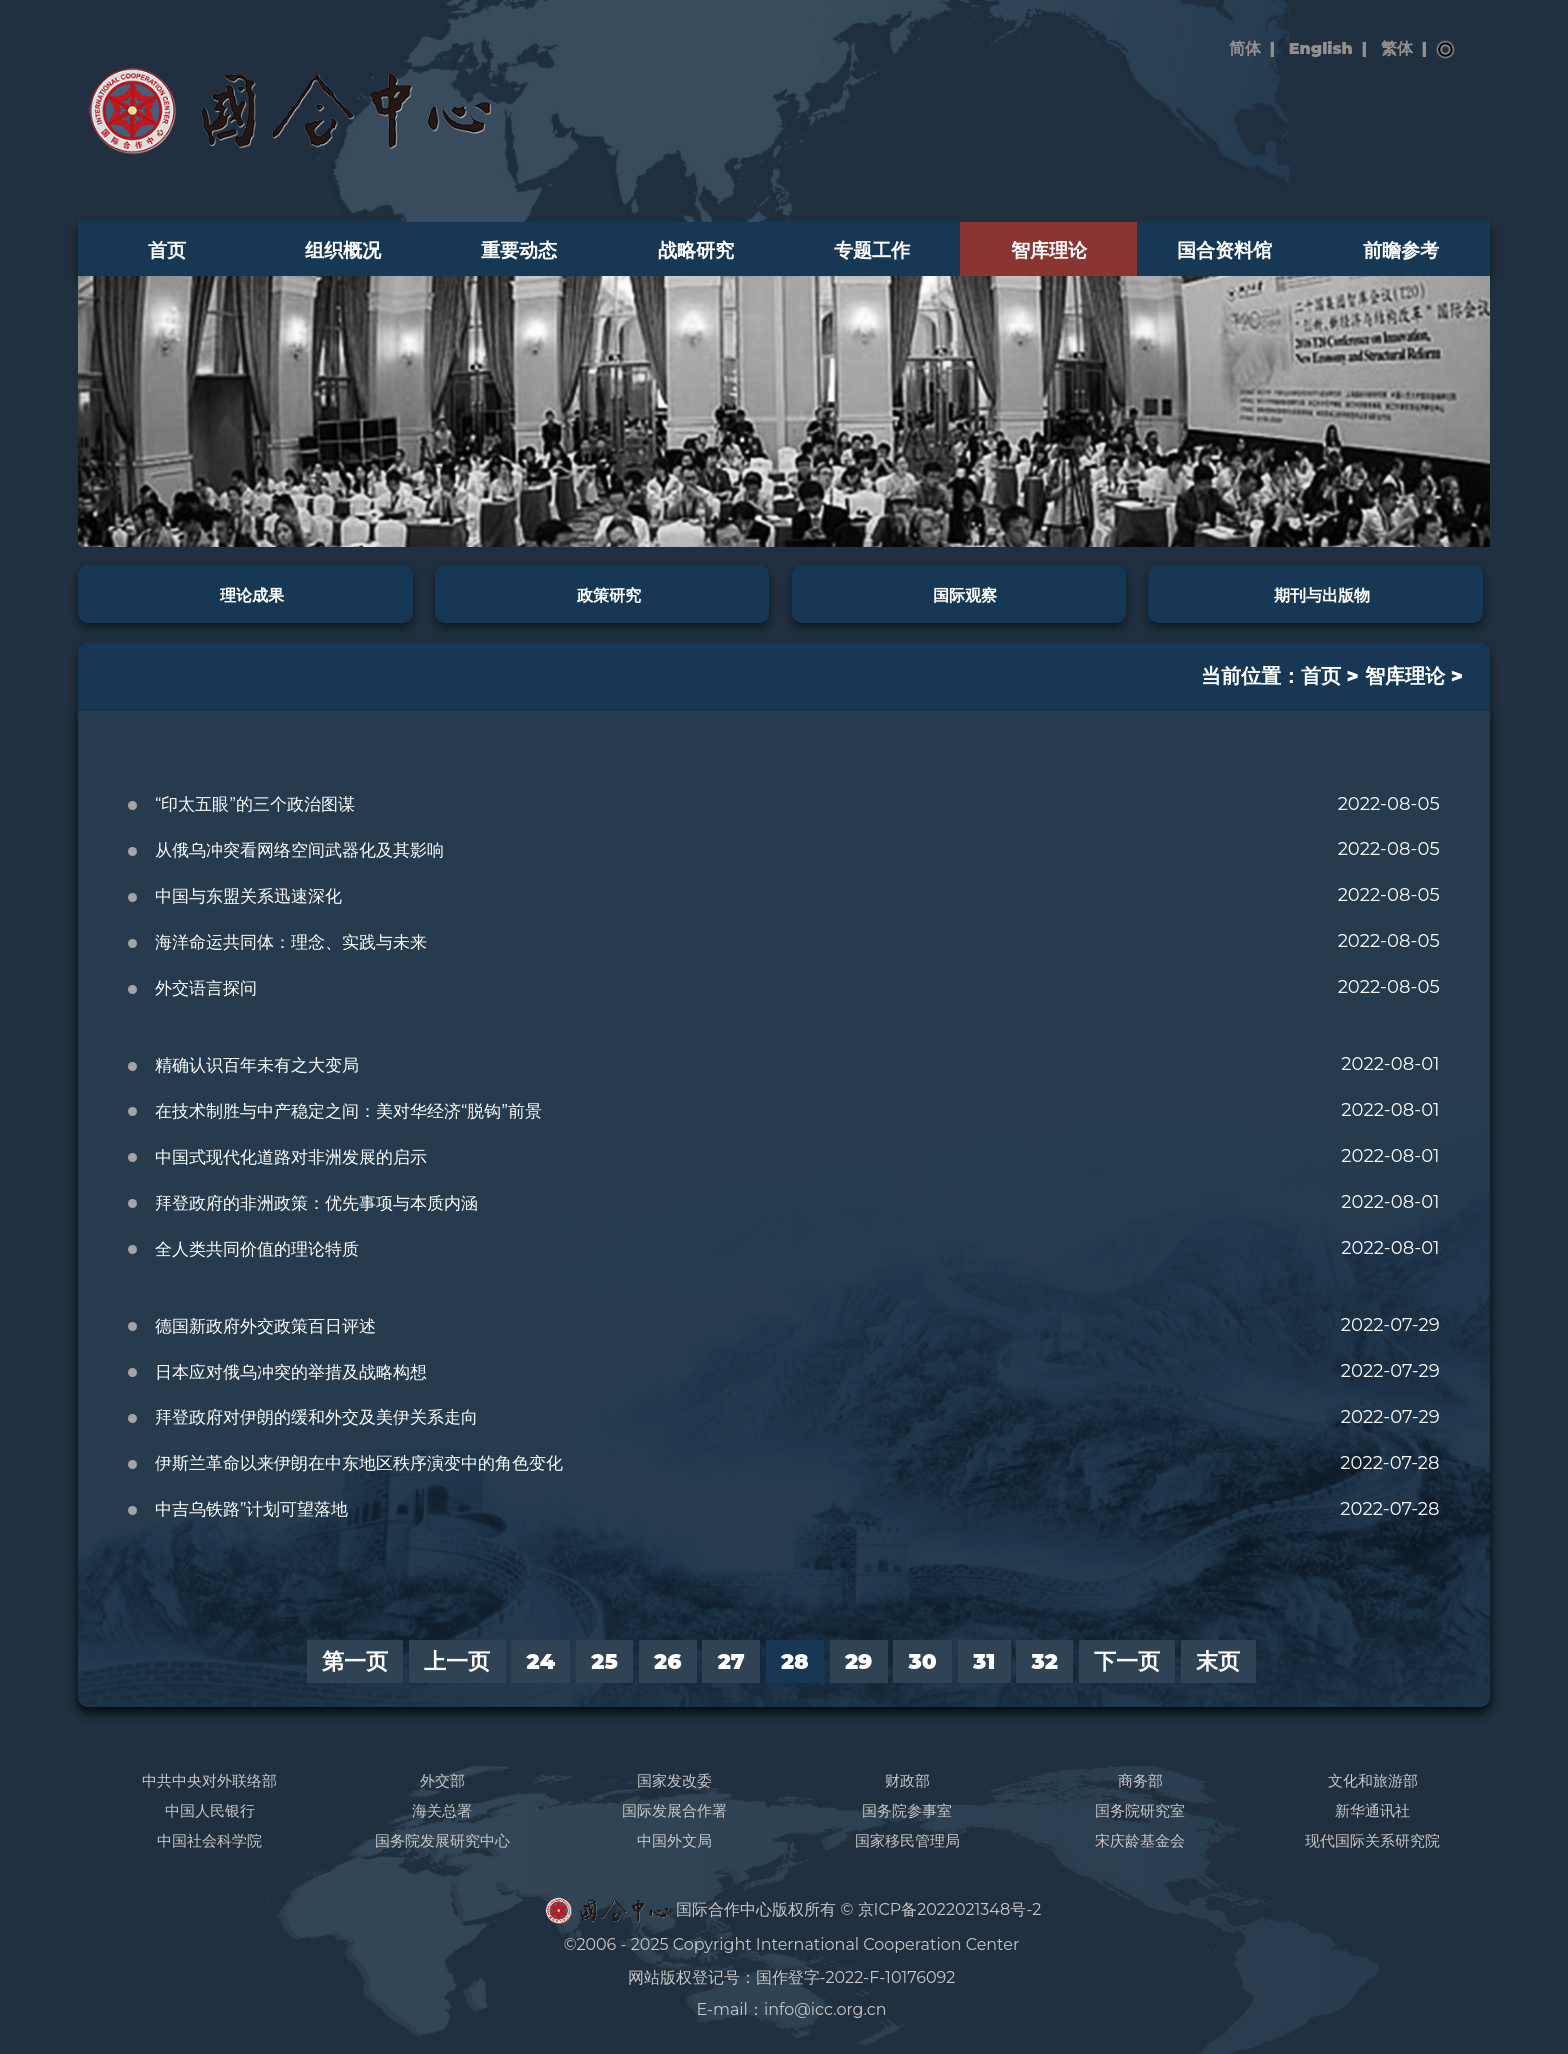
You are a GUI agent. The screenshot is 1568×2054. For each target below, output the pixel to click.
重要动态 (519, 250)
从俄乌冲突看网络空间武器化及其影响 (299, 850)
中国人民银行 (210, 1810)
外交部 (442, 1780)
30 (923, 1661)
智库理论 (1049, 250)
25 (604, 1661)
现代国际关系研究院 (1372, 1840)
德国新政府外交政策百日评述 (265, 1326)
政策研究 (609, 595)
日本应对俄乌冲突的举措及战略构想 (291, 1372)
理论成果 (252, 595)
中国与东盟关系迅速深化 (248, 896)
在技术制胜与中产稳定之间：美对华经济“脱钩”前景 (348, 1111)
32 (1045, 1661)
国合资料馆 (1224, 250)
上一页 (457, 1661)
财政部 (907, 1780)
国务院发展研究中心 (442, 1840)
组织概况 (343, 250)
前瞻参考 (1401, 250)
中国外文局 (674, 1840)
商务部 (1140, 1780)
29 (858, 1661)
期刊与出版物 (1322, 595)
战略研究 (696, 250)
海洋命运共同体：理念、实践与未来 (291, 942)
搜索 (1446, 50)
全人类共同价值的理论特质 (257, 1249)
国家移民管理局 (907, 1840)
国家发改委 (674, 1780)
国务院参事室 (907, 1810)
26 (667, 1661)
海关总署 (442, 1810)
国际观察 (965, 595)
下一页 (1127, 1661)
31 (984, 1661)
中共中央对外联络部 (209, 1780)
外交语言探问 (206, 988)
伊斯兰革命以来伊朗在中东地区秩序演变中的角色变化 (359, 1463)
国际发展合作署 (674, 1810)
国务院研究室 (1140, 1810)
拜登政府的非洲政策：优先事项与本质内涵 (316, 1203)
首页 (167, 250)
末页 (1218, 1661)
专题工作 (872, 250)
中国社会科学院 (209, 1840)
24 (541, 1661)
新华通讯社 (1372, 1810)
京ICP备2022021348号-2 (950, 1909)
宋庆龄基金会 (1140, 1840)
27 (731, 1661)
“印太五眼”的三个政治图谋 (255, 804)
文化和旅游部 (1373, 1780)
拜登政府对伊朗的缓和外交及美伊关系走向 (316, 1417)
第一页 (355, 1661)
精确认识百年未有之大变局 (257, 1065)
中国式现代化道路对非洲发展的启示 (291, 1157)
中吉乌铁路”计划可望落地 (252, 1509)
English (1321, 48)
